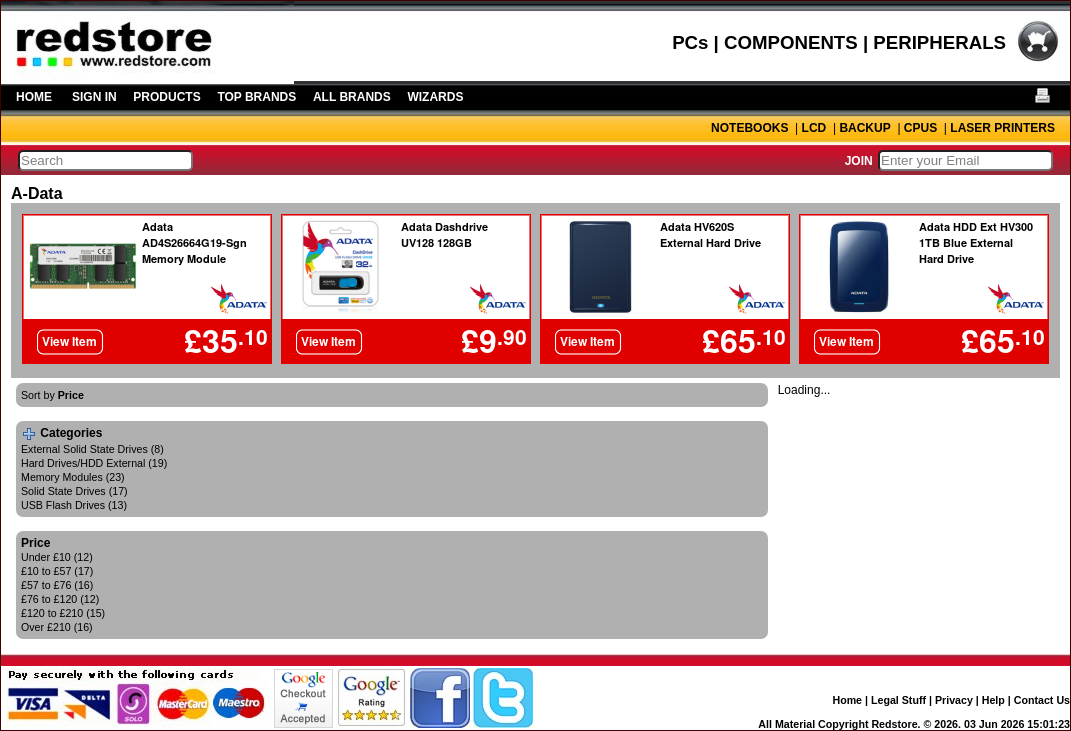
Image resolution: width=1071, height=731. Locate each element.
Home (847, 700)
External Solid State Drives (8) (92, 449)
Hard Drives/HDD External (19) (94, 463)
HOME (34, 97)
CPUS (920, 128)
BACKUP (864, 128)
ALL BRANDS (352, 97)
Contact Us (1042, 700)
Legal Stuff (898, 700)
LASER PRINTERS (1002, 128)
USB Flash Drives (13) (74, 505)
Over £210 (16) (57, 627)
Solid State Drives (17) (74, 491)
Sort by (52, 395)
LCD (814, 128)
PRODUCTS (166, 97)
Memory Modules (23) (73, 477)
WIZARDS (435, 97)
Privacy (954, 700)
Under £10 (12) (57, 557)
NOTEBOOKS (749, 128)
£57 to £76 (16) (57, 585)
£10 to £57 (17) (57, 571)
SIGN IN (94, 97)
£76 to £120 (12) (60, 599)
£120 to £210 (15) (63, 613)
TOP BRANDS (256, 97)
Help (993, 700)
